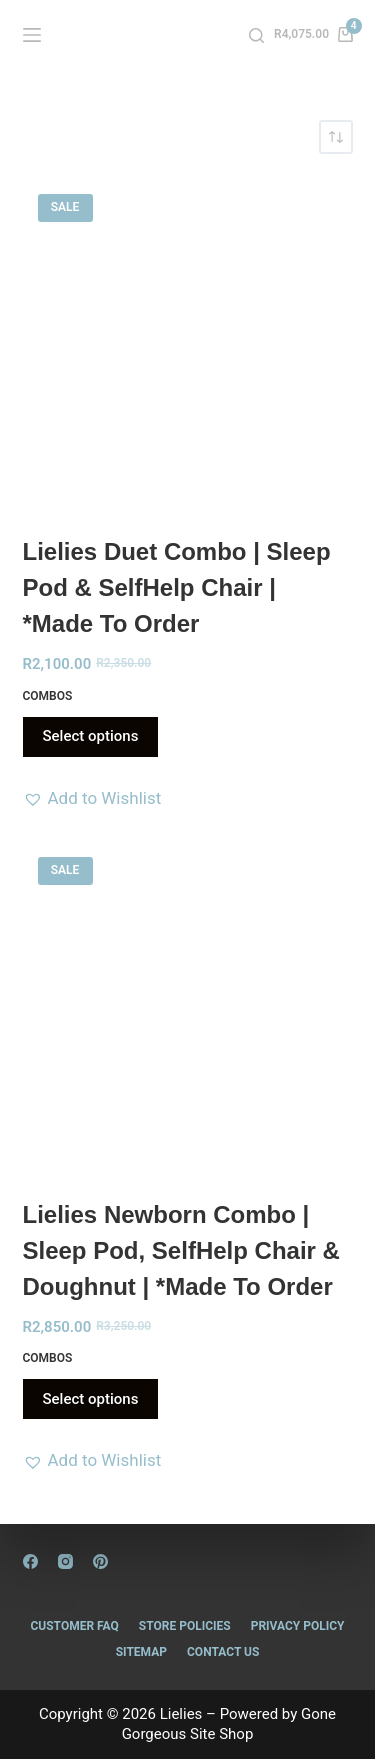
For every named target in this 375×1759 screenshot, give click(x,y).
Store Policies (185, 1626)
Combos (48, 696)
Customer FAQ (74, 1626)
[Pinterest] (100, 1561)
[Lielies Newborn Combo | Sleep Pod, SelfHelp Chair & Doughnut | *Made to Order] (188, 1007)
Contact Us (223, 1652)
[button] (92, 798)
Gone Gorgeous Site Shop (229, 1724)
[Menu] (32, 35)
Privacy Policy (298, 1626)
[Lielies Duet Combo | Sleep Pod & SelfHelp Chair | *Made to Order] (188, 344)
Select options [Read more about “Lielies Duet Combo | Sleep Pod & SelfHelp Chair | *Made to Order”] (91, 736)
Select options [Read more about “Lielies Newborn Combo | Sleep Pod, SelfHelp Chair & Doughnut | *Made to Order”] (91, 1399)
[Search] (256, 35)
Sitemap (141, 1652)
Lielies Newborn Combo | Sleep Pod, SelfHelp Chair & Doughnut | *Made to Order (181, 1250)
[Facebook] (30, 1561)
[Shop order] (336, 137)
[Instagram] (65, 1561)
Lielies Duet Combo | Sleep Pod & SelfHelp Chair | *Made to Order (177, 587)
